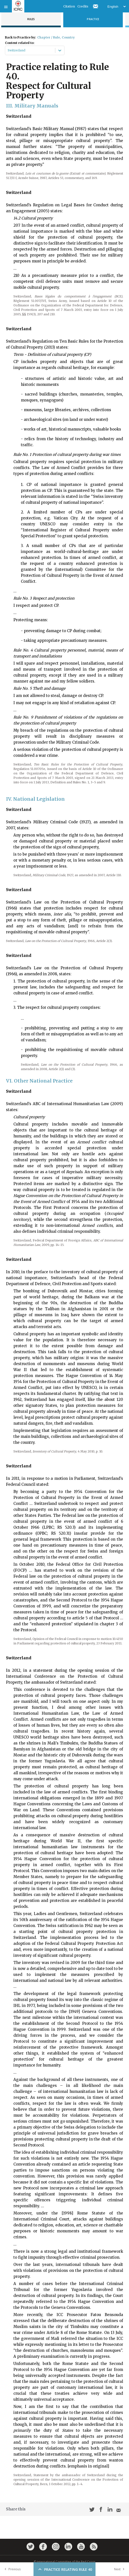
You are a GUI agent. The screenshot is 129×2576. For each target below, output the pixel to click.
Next (120, 2569)
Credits (82, 6)
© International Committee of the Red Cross (64, 2562)
